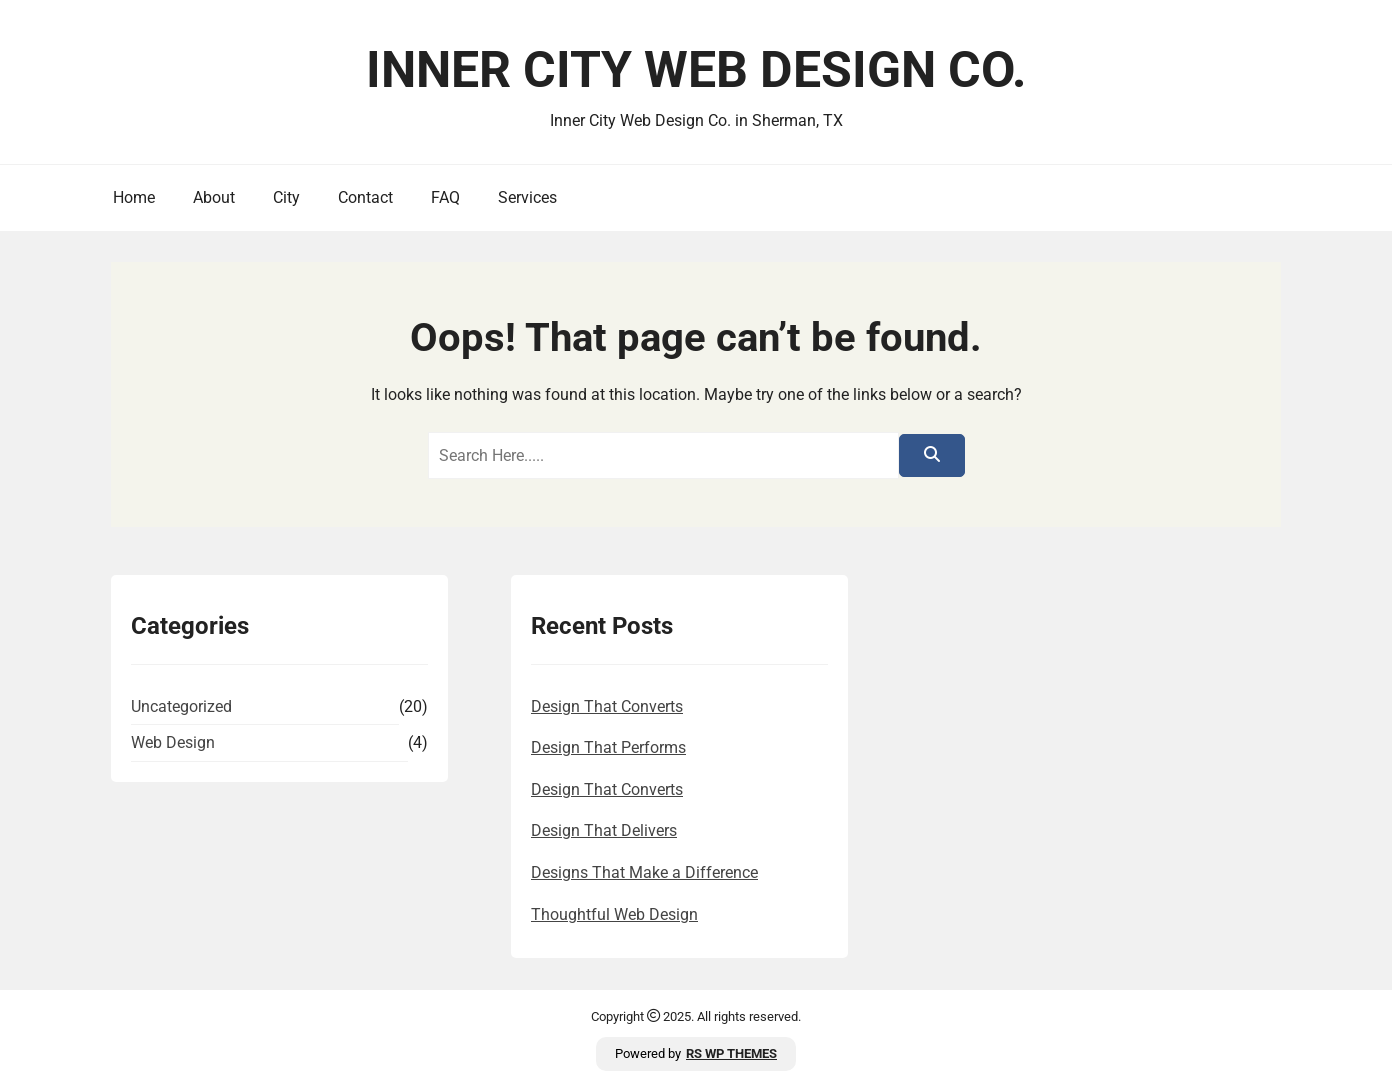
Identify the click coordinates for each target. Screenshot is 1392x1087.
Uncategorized (181, 706)
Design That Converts (607, 706)
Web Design (173, 742)
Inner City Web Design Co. (696, 70)
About (214, 197)
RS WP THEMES (731, 1053)
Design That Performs (608, 747)
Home (134, 197)
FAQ (445, 197)
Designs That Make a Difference (644, 872)
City (286, 197)
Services (527, 197)
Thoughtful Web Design (614, 914)
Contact (365, 197)
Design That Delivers (604, 830)
